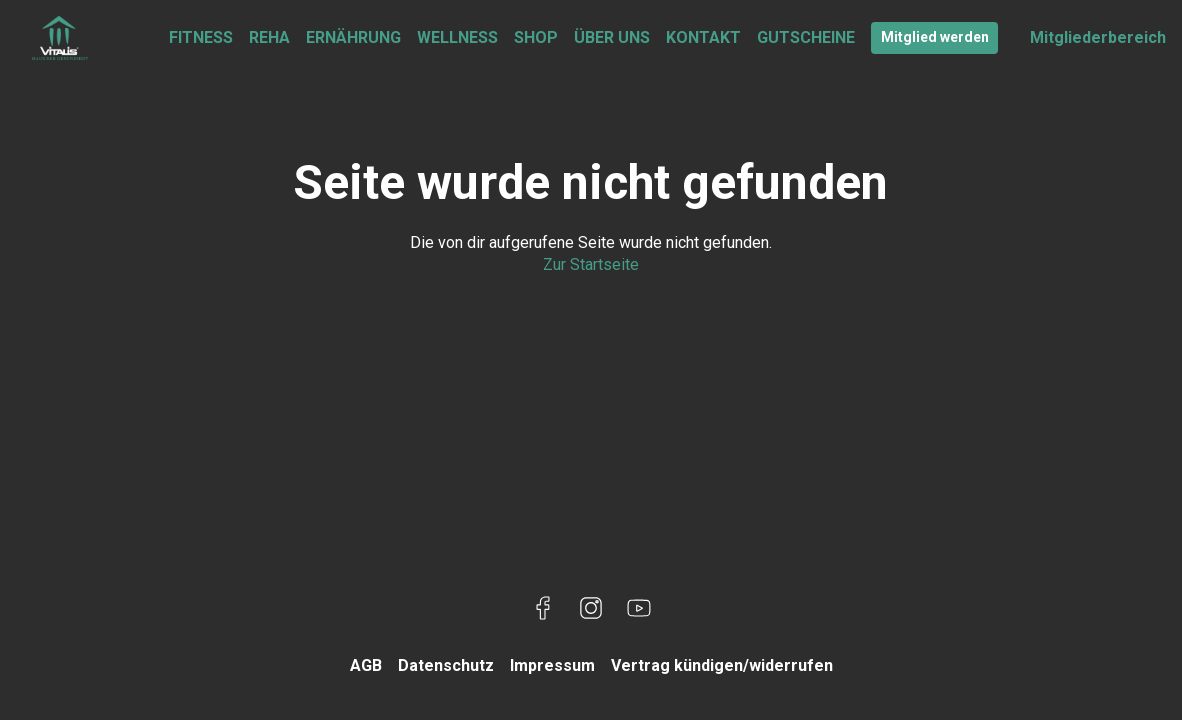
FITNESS (201, 37)
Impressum (552, 665)
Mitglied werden (935, 37)
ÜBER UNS (612, 37)
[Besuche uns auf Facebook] (543, 608)
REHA (269, 37)
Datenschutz (446, 665)
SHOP (536, 37)
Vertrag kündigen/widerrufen (722, 665)
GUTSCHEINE (806, 37)
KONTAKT (703, 37)
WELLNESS (457, 37)
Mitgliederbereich (1098, 37)
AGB (366, 665)
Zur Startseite (591, 264)
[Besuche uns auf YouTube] (639, 608)
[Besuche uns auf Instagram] (591, 608)
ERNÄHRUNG (353, 37)
